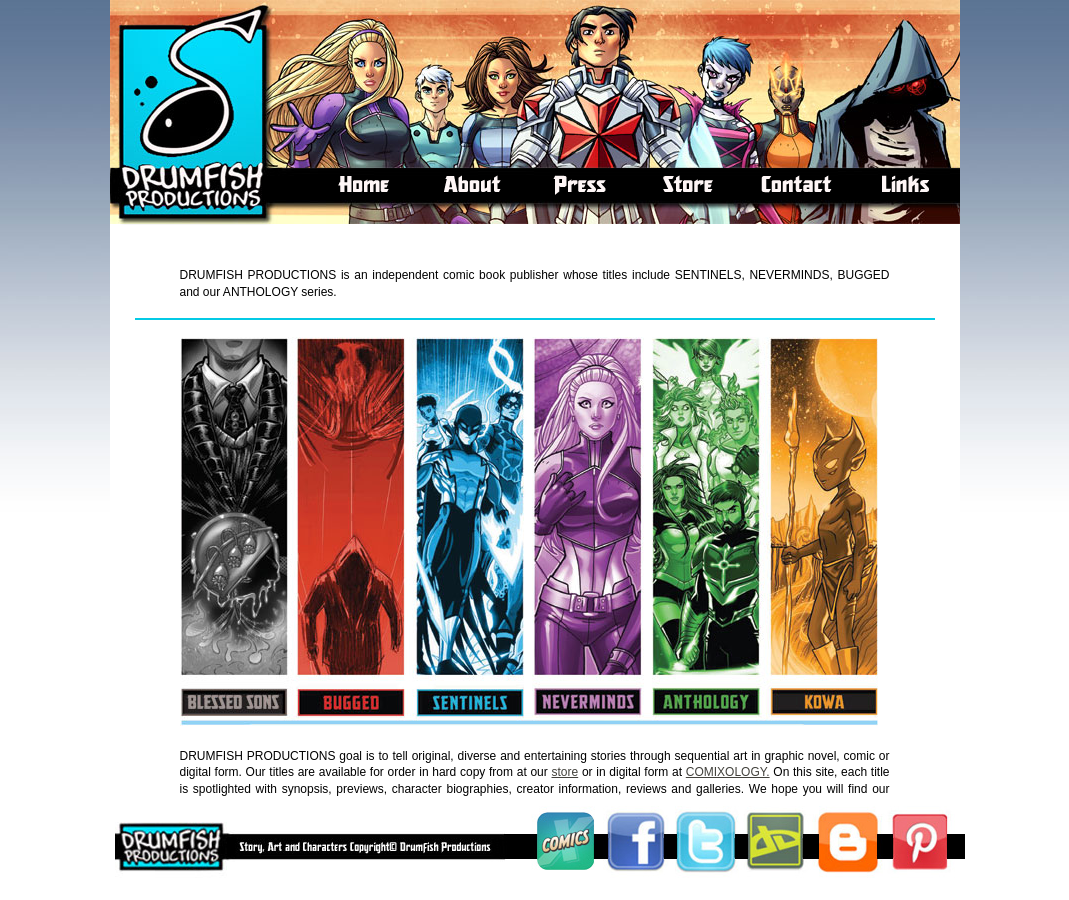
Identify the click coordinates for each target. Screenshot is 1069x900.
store (565, 772)
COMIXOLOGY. (728, 772)
